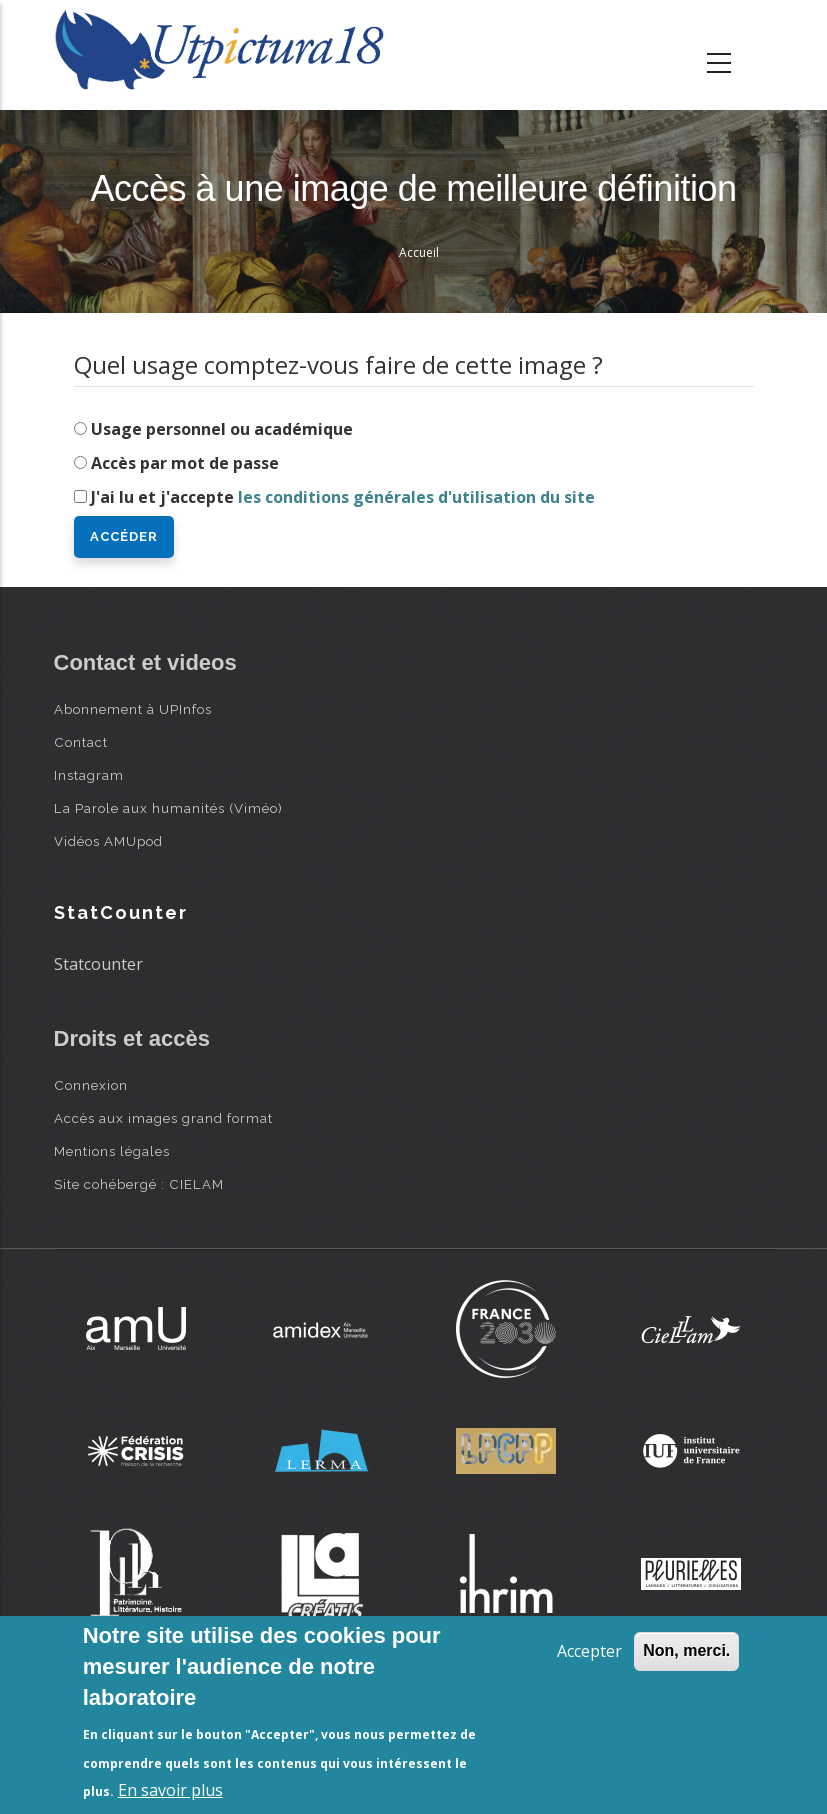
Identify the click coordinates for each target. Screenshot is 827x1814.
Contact (81, 742)
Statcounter (98, 964)
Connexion (91, 1085)
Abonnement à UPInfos (133, 709)
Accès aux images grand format (163, 1118)
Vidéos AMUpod (108, 841)
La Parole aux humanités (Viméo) (168, 808)
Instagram (89, 775)
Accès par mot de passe (185, 463)
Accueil (419, 252)
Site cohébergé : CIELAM (139, 1184)
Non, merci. (686, 1650)
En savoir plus (170, 1790)
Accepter (589, 1651)
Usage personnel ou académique (222, 429)
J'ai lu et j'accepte (343, 497)
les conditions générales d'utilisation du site (416, 497)
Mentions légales (112, 1151)
